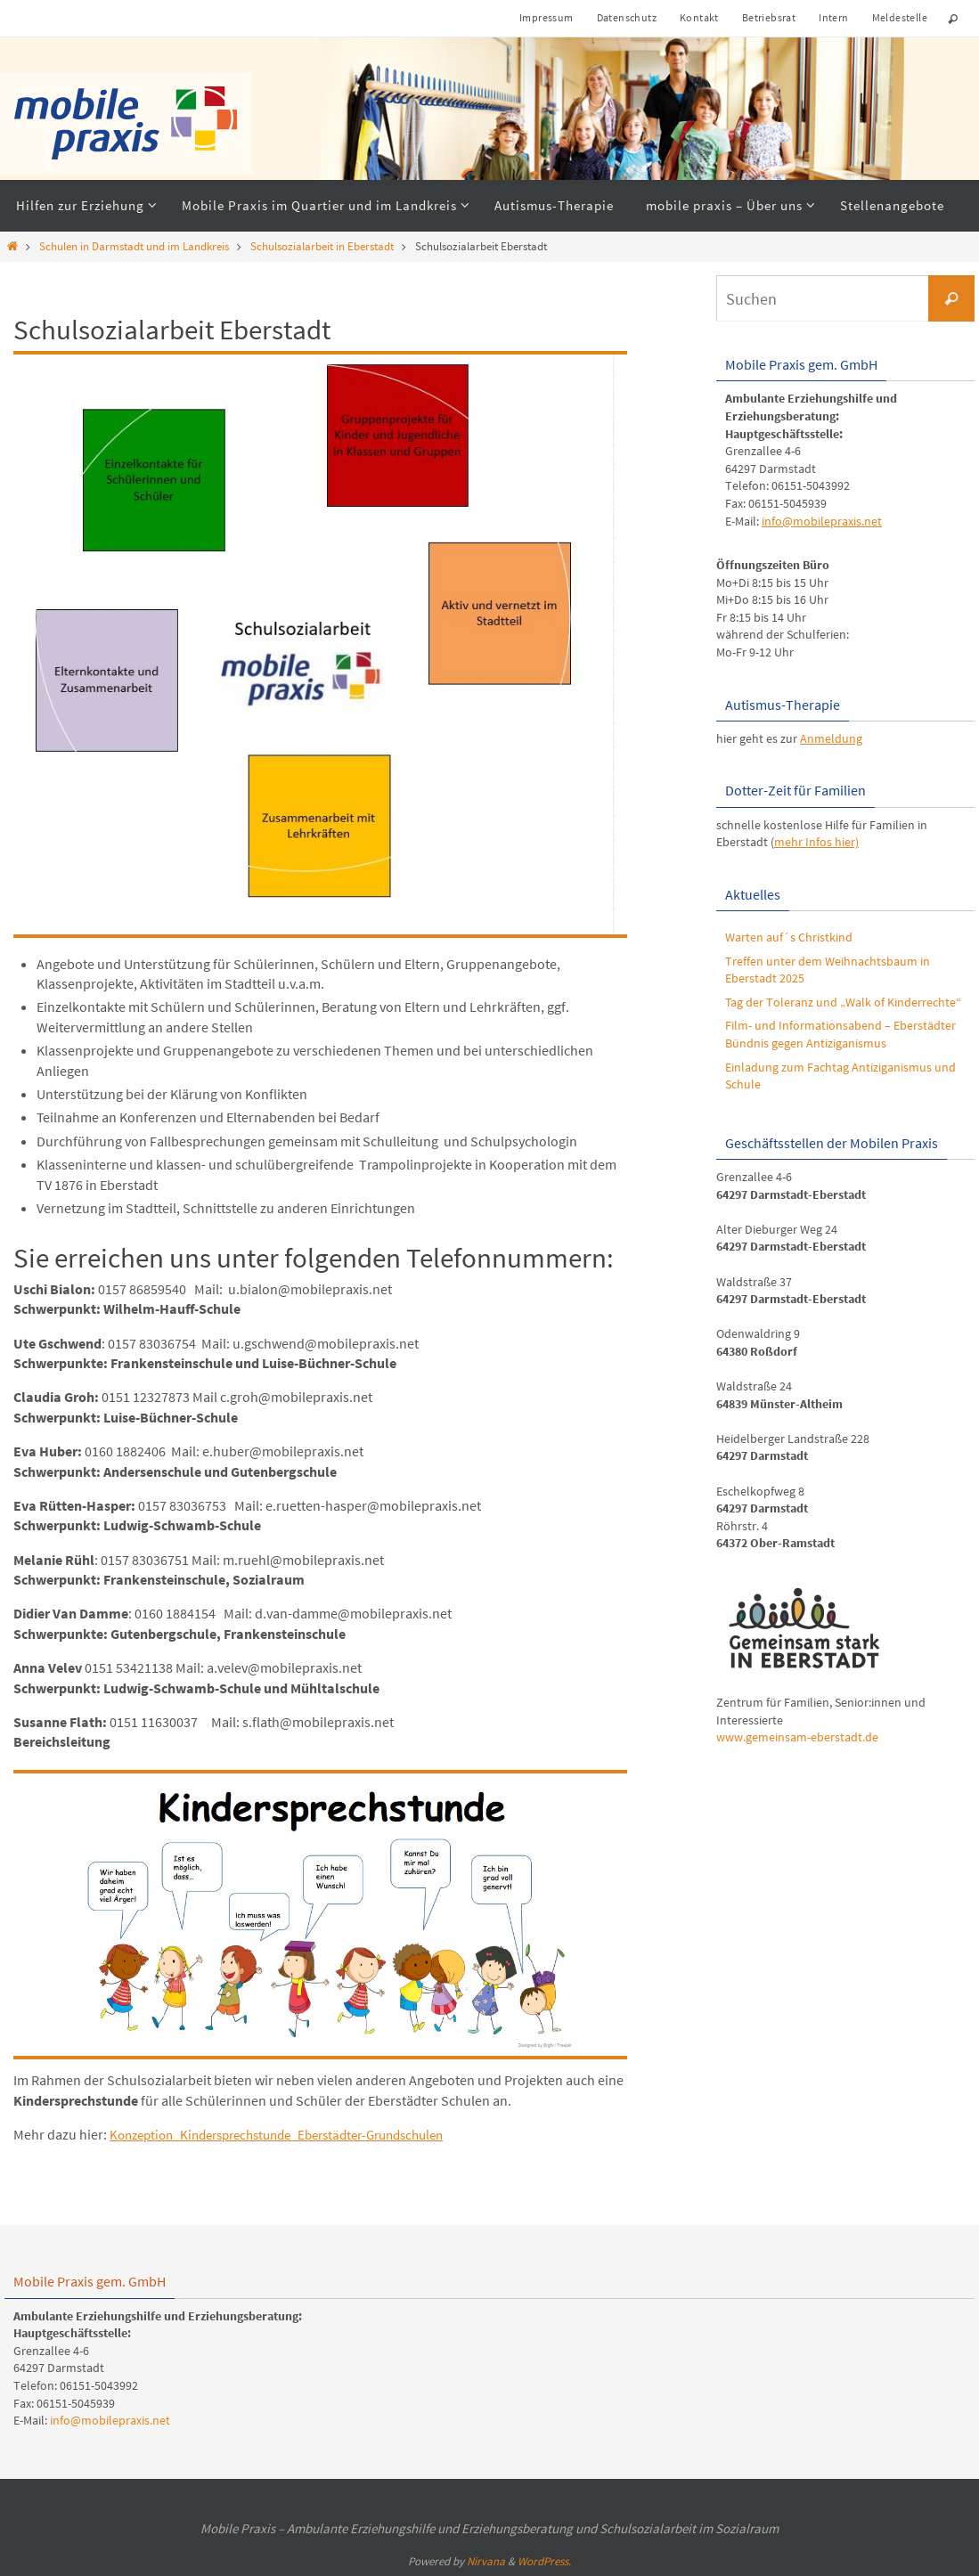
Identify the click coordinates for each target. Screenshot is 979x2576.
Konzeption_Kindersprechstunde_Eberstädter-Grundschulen (293, 2134)
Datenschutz (627, 17)
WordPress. (544, 2561)
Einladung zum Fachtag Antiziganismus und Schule (840, 1076)
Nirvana (486, 2561)
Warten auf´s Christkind (789, 937)
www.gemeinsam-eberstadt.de (797, 1737)
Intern (833, 17)
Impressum (546, 17)
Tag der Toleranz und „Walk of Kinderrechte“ (843, 1002)
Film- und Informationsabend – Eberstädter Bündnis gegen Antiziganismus (840, 1034)
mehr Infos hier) (816, 842)
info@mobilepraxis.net (822, 521)
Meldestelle (899, 17)
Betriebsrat (768, 17)
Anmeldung (831, 738)
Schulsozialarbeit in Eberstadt (322, 246)
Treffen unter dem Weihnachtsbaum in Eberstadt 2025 (827, 970)
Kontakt (699, 17)
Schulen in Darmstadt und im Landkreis (134, 246)
